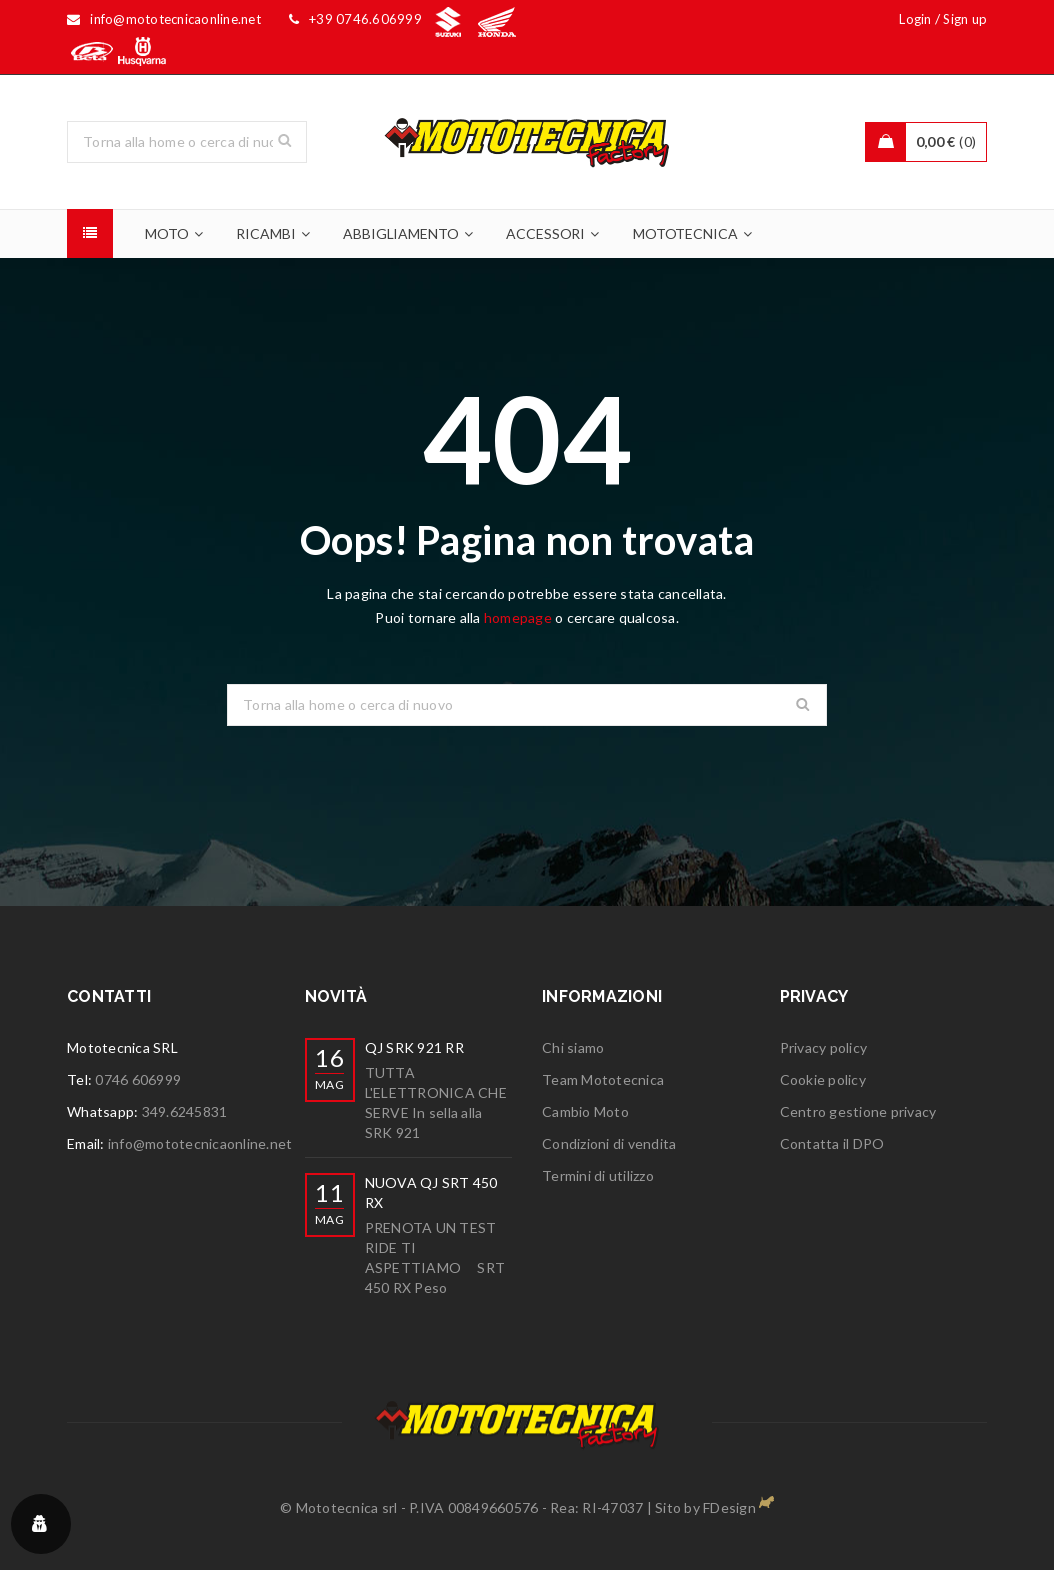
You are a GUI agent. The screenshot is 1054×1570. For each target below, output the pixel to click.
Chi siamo (573, 1047)
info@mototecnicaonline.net (200, 1143)
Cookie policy (823, 1079)
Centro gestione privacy (858, 1111)
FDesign (729, 1507)
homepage (518, 617)
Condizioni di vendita (609, 1143)
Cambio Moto (585, 1111)
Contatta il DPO (832, 1143)
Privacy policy (824, 1047)
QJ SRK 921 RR (414, 1047)
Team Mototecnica (603, 1079)
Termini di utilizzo (598, 1175)
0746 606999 (138, 1079)
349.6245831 (185, 1111)
